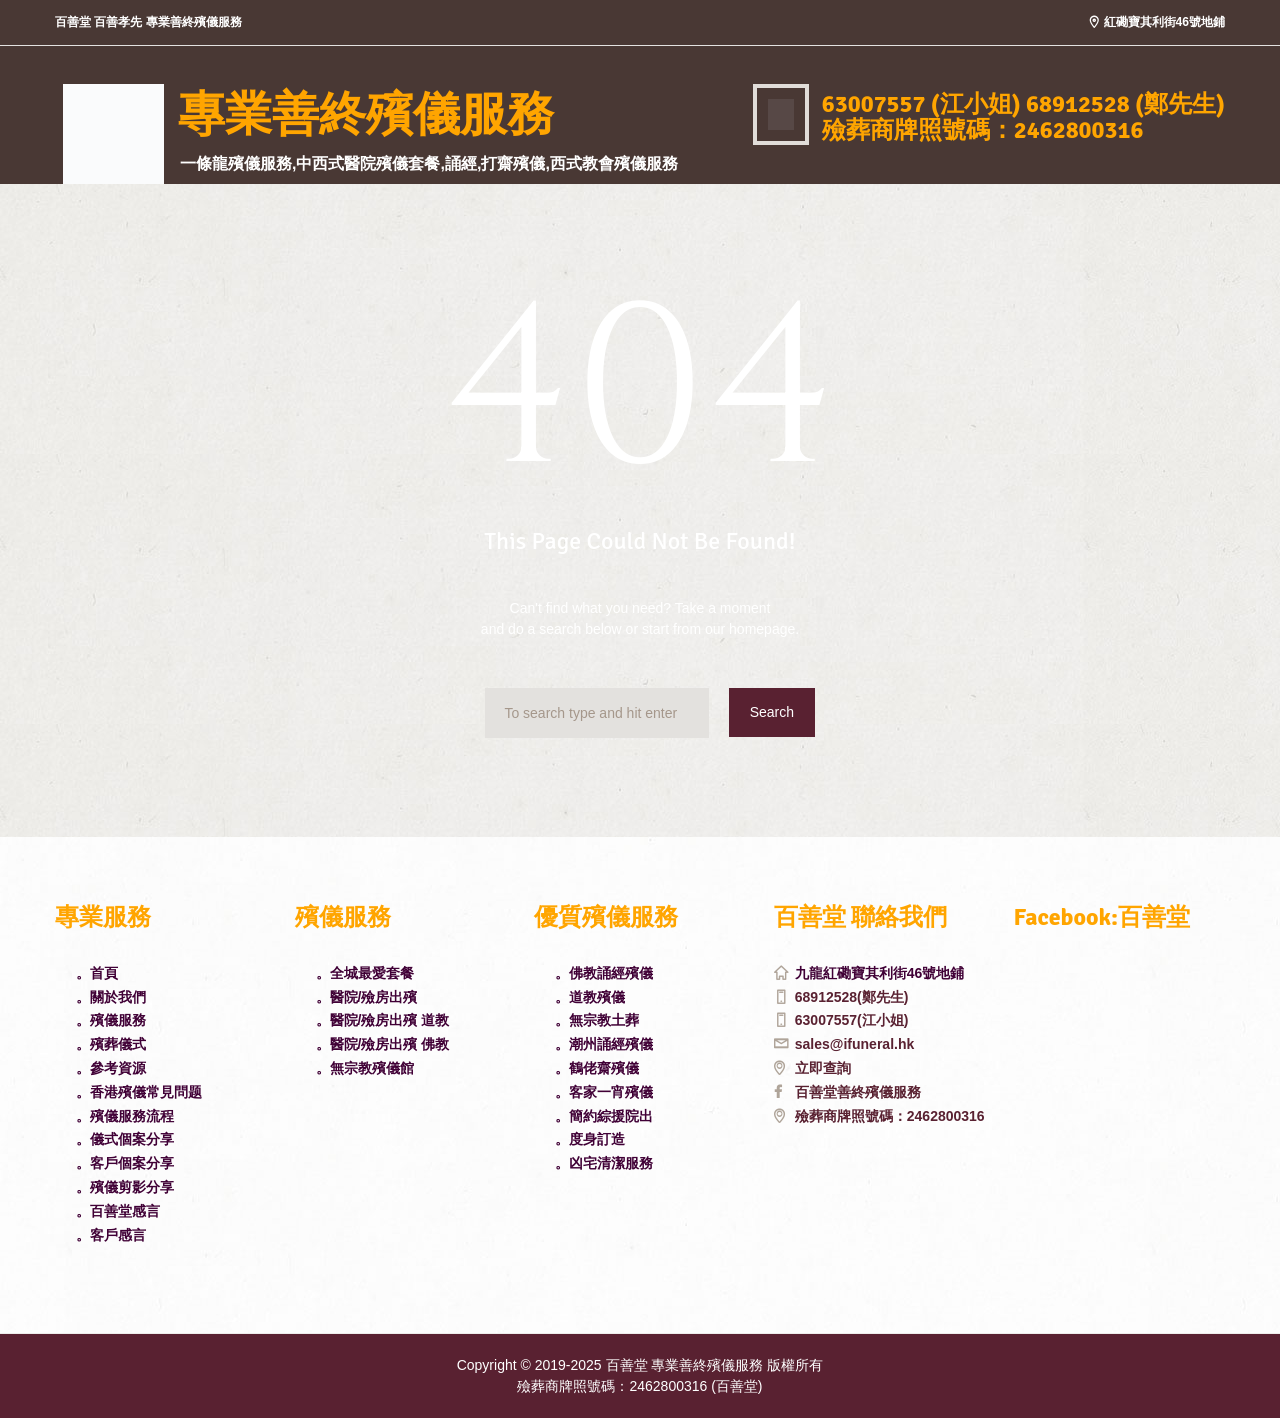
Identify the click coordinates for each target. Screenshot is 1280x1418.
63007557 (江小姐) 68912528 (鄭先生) (1023, 104)
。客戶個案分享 (125, 1163)
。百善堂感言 (118, 1211)
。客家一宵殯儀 (604, 1092)
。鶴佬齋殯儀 (597, 1068)
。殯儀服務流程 (125, 1116)
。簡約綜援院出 (604, 1116)
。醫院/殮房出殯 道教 (383, 1020)
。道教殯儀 (590, 997)
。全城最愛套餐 (365, 973)
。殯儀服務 (111, 1020)
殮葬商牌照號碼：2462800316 (890, 1116)
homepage (762, 629)
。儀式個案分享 (125, 1139)
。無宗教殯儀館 (365, 1068)
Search (772, 712)
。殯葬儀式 (111, 1044)
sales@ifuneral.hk (854, 1044)
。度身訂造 (590, 1139)
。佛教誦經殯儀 (604, 973)
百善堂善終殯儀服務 (858, 1092)
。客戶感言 (111, 1235)
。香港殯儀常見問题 (139, 1092)
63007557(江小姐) (852, 1020)
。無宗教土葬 (597, 1020)
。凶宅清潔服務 (604, 1163)
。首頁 (97, 973)
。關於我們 (111, 997)
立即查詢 (823, 1068)
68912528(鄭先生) (852, 997)
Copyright (487, 1365)
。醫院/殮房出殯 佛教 (383, 1044)
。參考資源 (111, 1068)
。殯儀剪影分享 (125, 1187)
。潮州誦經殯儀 (604, 1044)
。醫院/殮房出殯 (367, 997)
